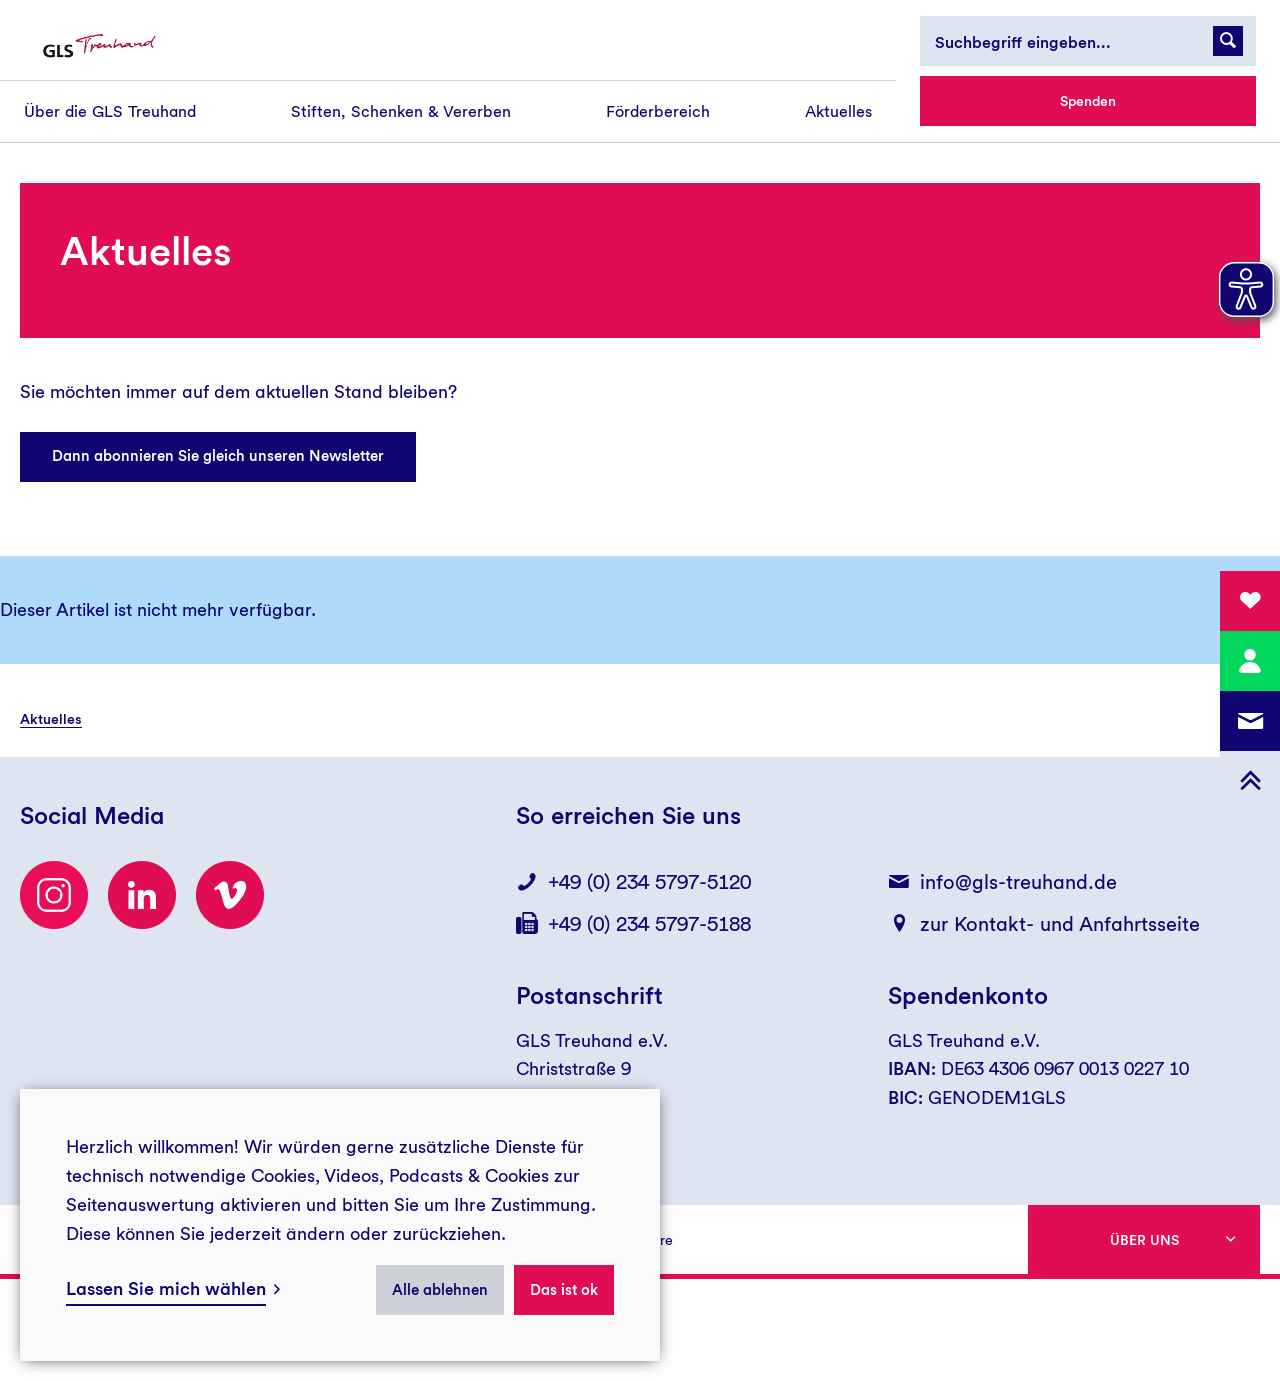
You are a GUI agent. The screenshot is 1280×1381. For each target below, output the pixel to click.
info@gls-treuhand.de (1018, 882)
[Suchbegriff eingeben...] (1088, 41)
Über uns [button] (1144, 1240)
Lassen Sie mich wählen (166, 1288)
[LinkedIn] (142, 895)
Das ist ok (564, 1290)
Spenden (1088, 101)
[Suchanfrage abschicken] (1228, 41)
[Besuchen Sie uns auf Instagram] (54, 895)
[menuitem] (110, 111)
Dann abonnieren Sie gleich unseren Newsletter (218, 456)
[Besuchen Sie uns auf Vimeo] (230, 895)
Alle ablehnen (440, 1290)
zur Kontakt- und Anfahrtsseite (1060, 924)
